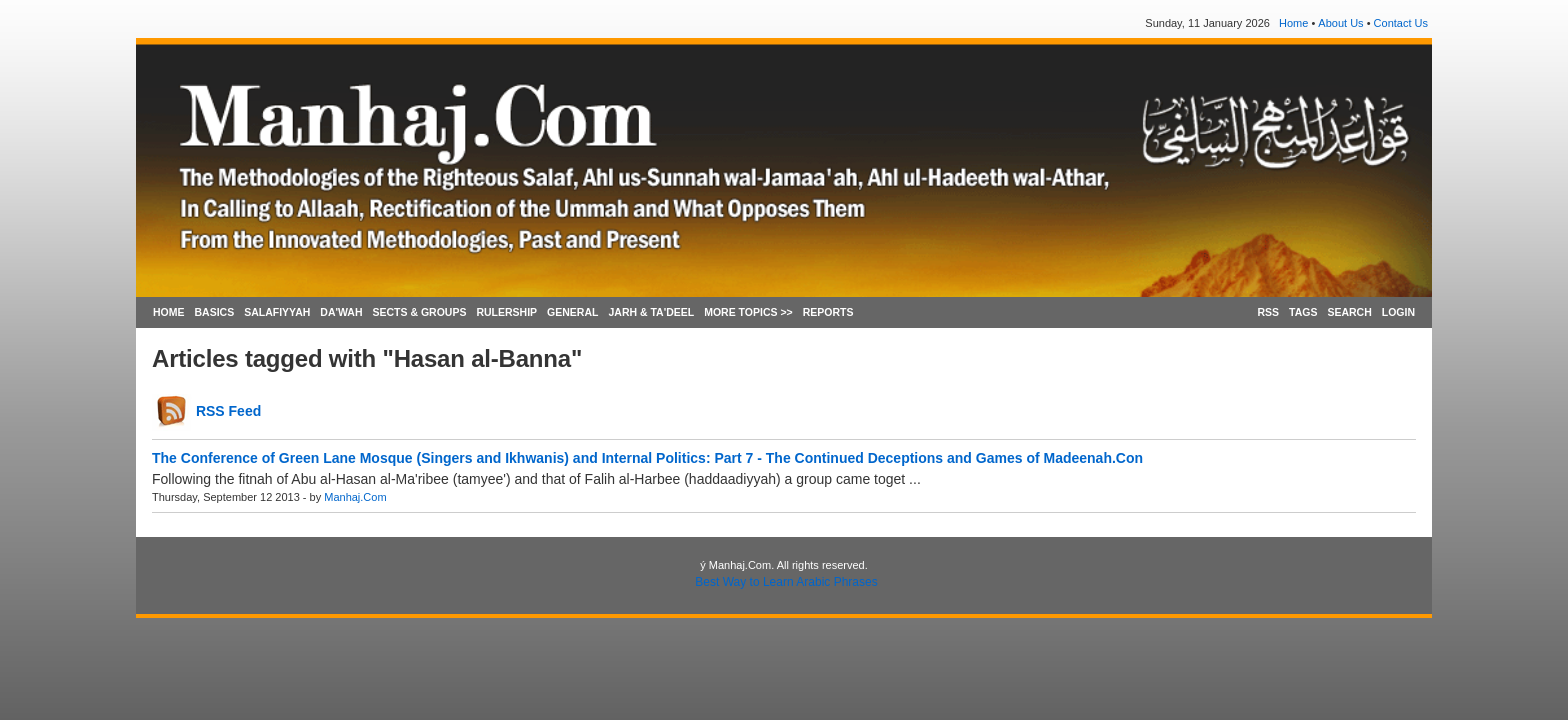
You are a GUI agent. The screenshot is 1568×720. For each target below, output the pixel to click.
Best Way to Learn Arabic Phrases (786, 582)
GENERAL (572, 312)
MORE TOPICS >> (748, 312)
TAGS (1303, 312)
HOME (169, 312)
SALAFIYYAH (277, 312)
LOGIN (1398, 312)
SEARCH (1349, 312)
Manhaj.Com (355, 497)
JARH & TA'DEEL (651, 312)
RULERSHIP (506, 312)
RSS (1268, 312)
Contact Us (1401, 23)
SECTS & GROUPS (419, 312)
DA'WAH (341, 312)
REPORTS (828, 312)
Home (1293, 23)
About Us (1340, 23)
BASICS (215, 312)
